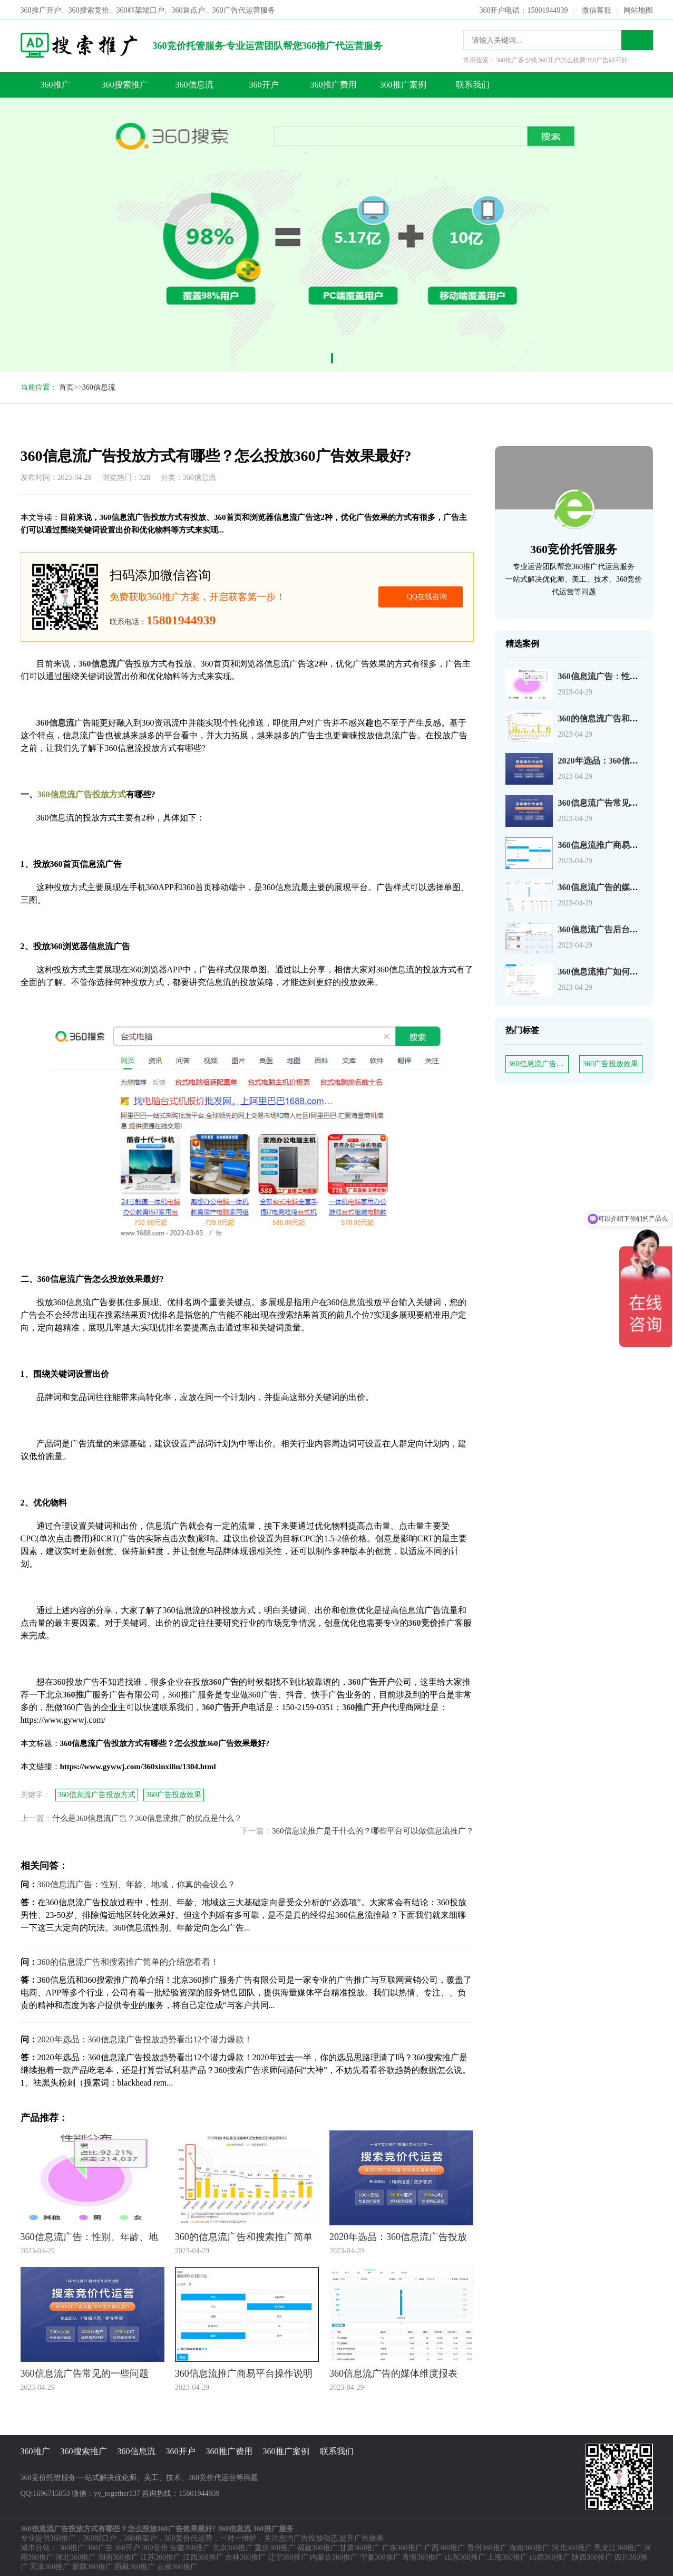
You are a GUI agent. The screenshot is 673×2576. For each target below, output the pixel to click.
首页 (66, 386)
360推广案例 (403, 83)
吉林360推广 (245, 2556)
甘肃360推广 (359, 2547)
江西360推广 (203, 2556)
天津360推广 (50, 2566)
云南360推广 (177, 2566)
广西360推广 (444, 2547)
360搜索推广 (125, 83)
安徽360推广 (190, 2547)
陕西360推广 (592, 2556)
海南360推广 (529, 2547)
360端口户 (99, 2537)
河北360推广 (572, 2547)
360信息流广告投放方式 (539, 1063)
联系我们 (473, 83)
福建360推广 (317, 2547)
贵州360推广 (487, 2547)
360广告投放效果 (610, 1063)
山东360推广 (465, 2556)
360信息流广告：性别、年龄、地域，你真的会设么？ (136, 1883)
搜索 (637, 39)
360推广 (55, 83)
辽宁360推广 (288, 2556)
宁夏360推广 (380, 2556)
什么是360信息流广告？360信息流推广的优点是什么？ (147, 1817)
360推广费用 (333, 83)
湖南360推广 (118, 2556)
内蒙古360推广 (334, 2556)
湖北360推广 (75, 2556)
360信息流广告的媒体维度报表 (615, 886)
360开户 (264, 83)
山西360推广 (550, 2556)
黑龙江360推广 (618, 2547)
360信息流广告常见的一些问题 (615, 801)
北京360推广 (232, 2547)
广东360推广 (402, 2547)
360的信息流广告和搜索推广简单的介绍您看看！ (128, 1960)
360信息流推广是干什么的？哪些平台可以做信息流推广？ (373, 1830)
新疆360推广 (92, 2566)
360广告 (100, 2547)
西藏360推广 (134, 2566)
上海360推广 (507, 2556)
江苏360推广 (160, 2556)
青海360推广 (422, 2556)
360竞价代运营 (188, 2537)
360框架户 (140, 2537)
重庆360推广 (275, 2547)
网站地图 (638, 9)
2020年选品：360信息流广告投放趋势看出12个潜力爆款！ (144, 2038)
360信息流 (194, 83)
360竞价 (155, 2547)
